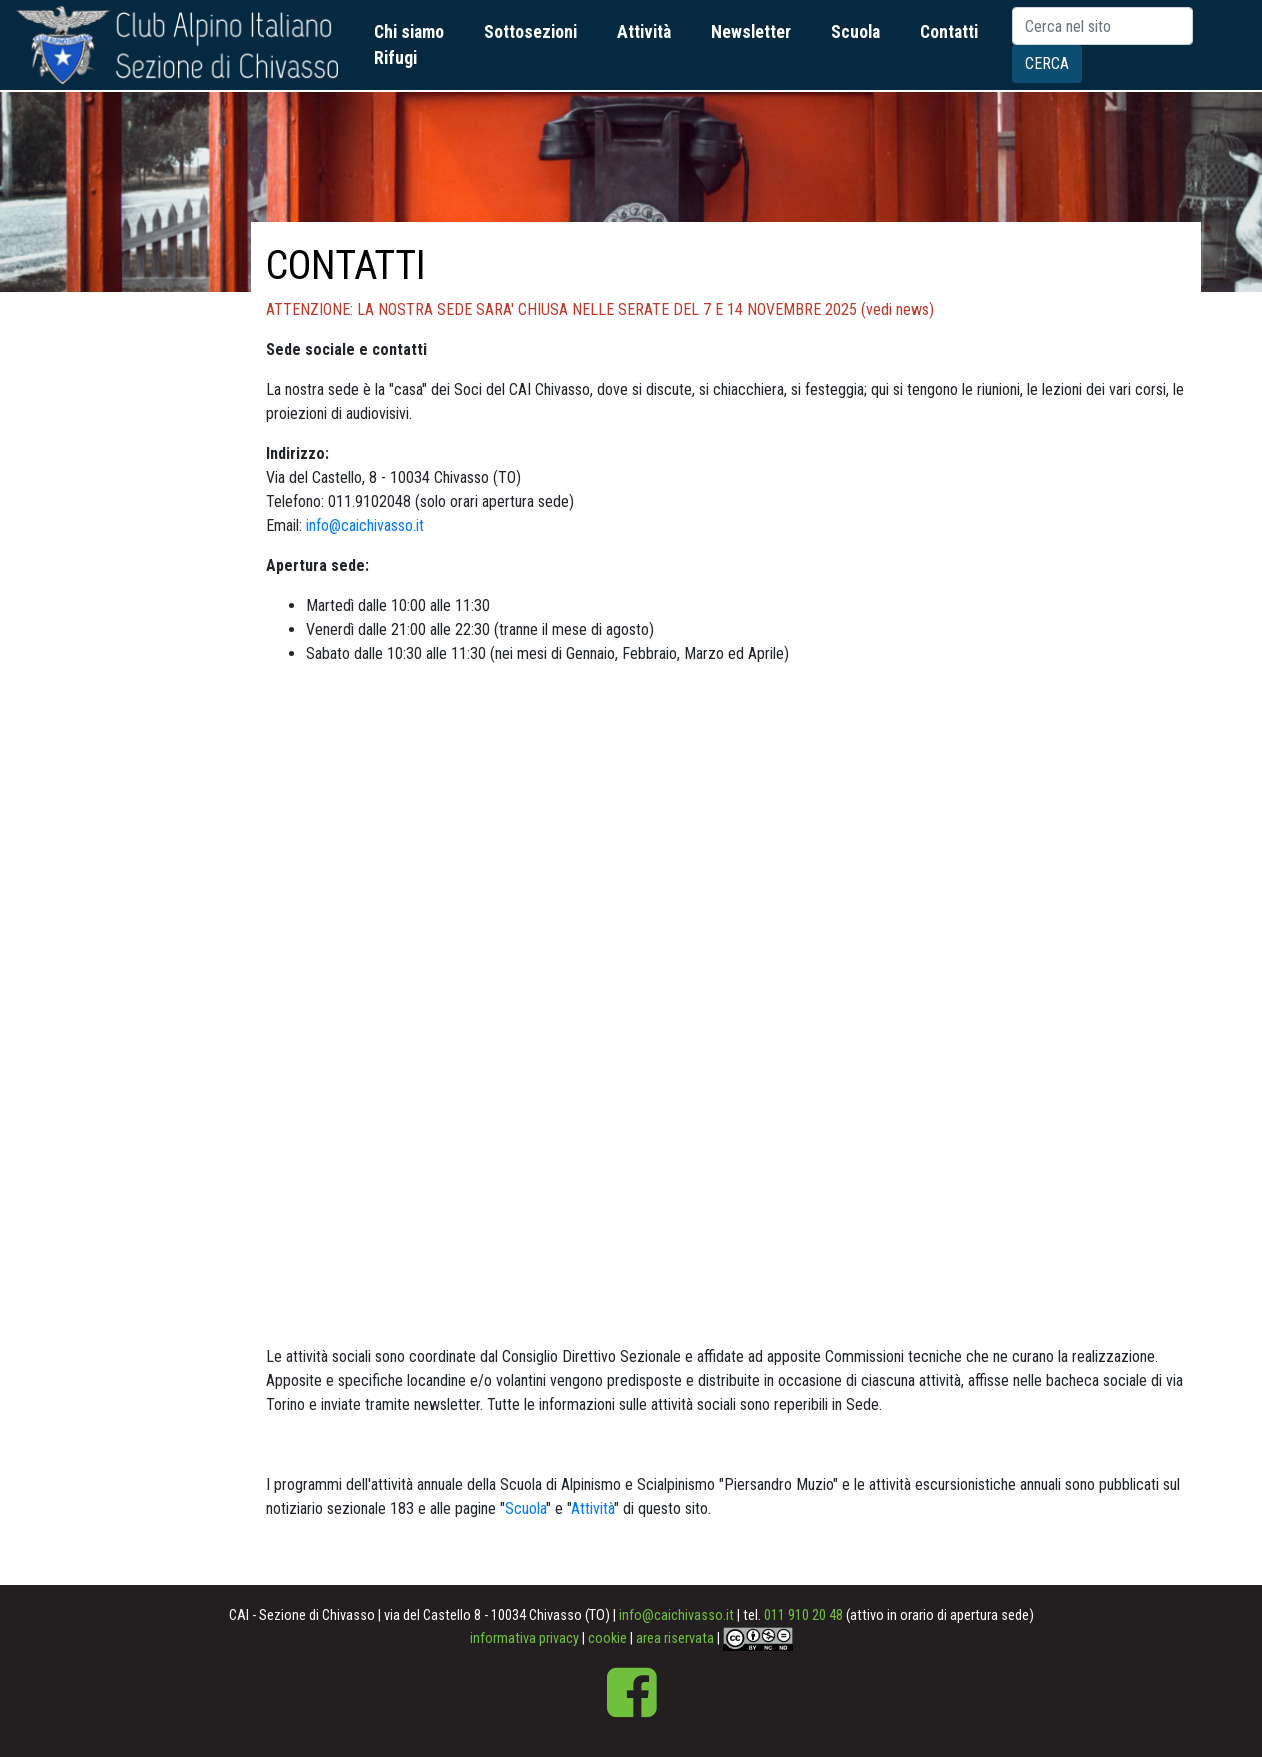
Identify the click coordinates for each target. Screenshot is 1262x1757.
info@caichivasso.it (365, 525)
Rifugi (395, 58)
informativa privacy (524, 1638)
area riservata (675, 1638)
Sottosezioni (530, 32)
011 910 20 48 (803, 1615)
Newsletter (751, 32)
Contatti (949, 32)
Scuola (855, 32)
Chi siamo (409, 32)
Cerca (1047, 63)
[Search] (1102, 26)
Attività (644, 32)
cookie (607, 1638)
